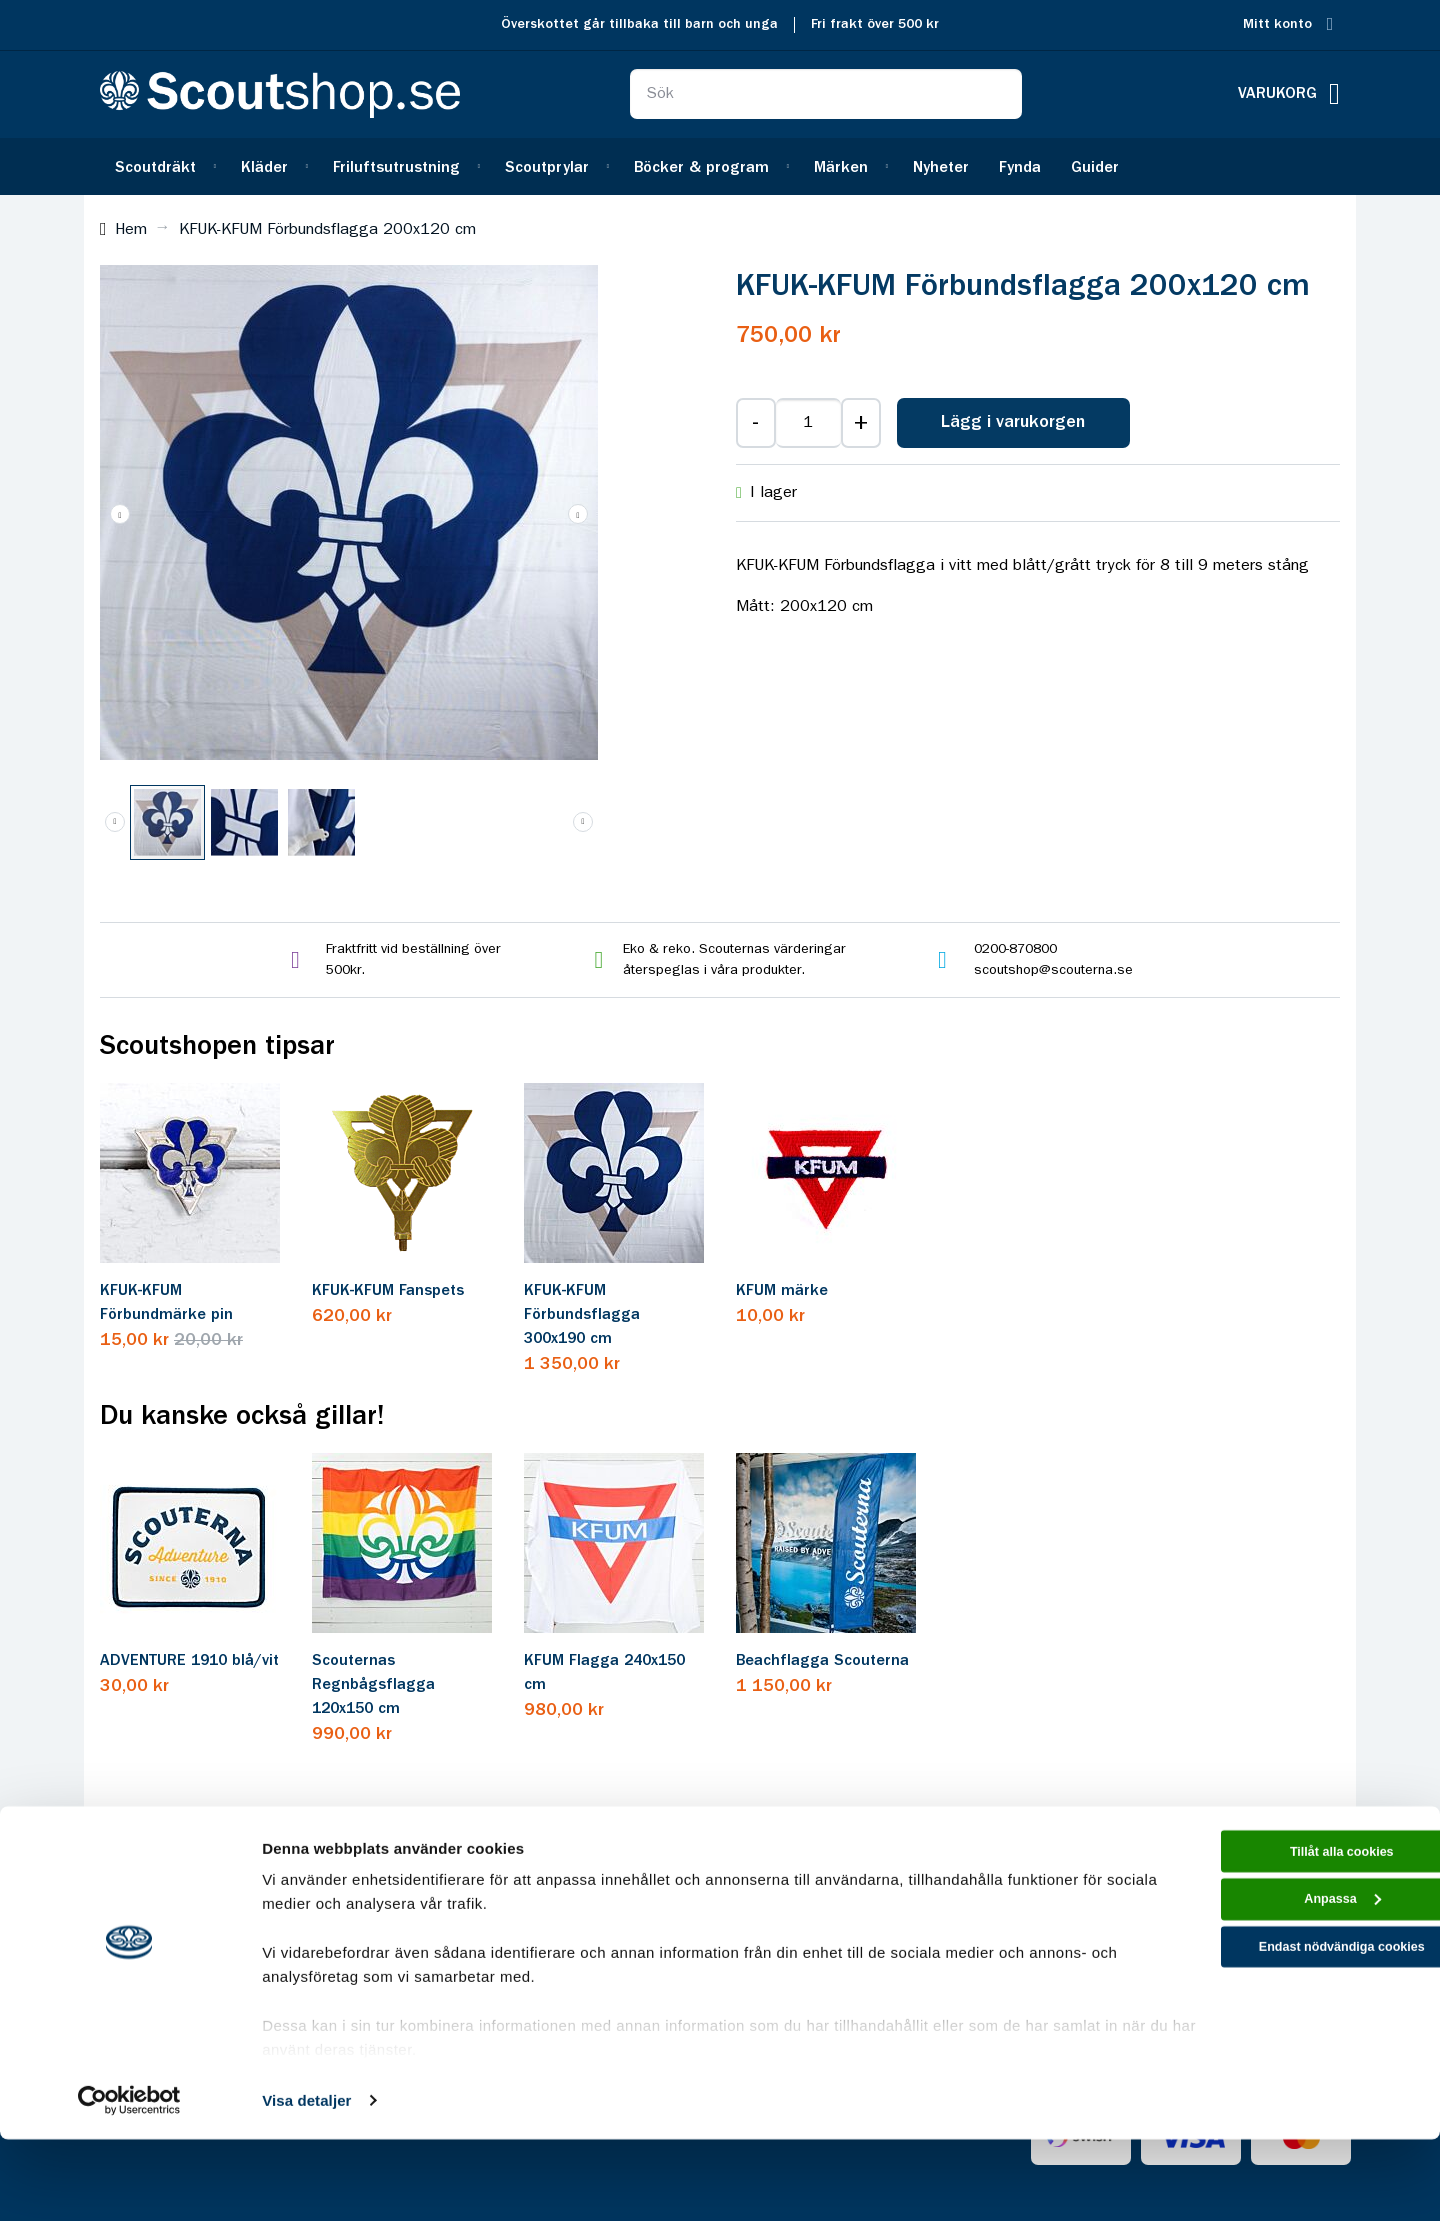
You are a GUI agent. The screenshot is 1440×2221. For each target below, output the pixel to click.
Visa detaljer (306, 2181)
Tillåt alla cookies (1273, 1936)
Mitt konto (1277, 24)
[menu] (720, 166)
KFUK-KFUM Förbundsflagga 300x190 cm (582, 1315)
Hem (131, 230)
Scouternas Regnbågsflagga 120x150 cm (373, 1685)
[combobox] (826, 94)
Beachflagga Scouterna (822, 1661)
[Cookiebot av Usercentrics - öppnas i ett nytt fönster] (129, 2182)
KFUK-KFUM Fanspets (388, 1291)
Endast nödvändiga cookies (1273, 2049)
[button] (120, 514)
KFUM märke (782, 1291)
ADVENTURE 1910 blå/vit (189, 1661)
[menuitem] (163, 166)
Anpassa (1273, 1993)
